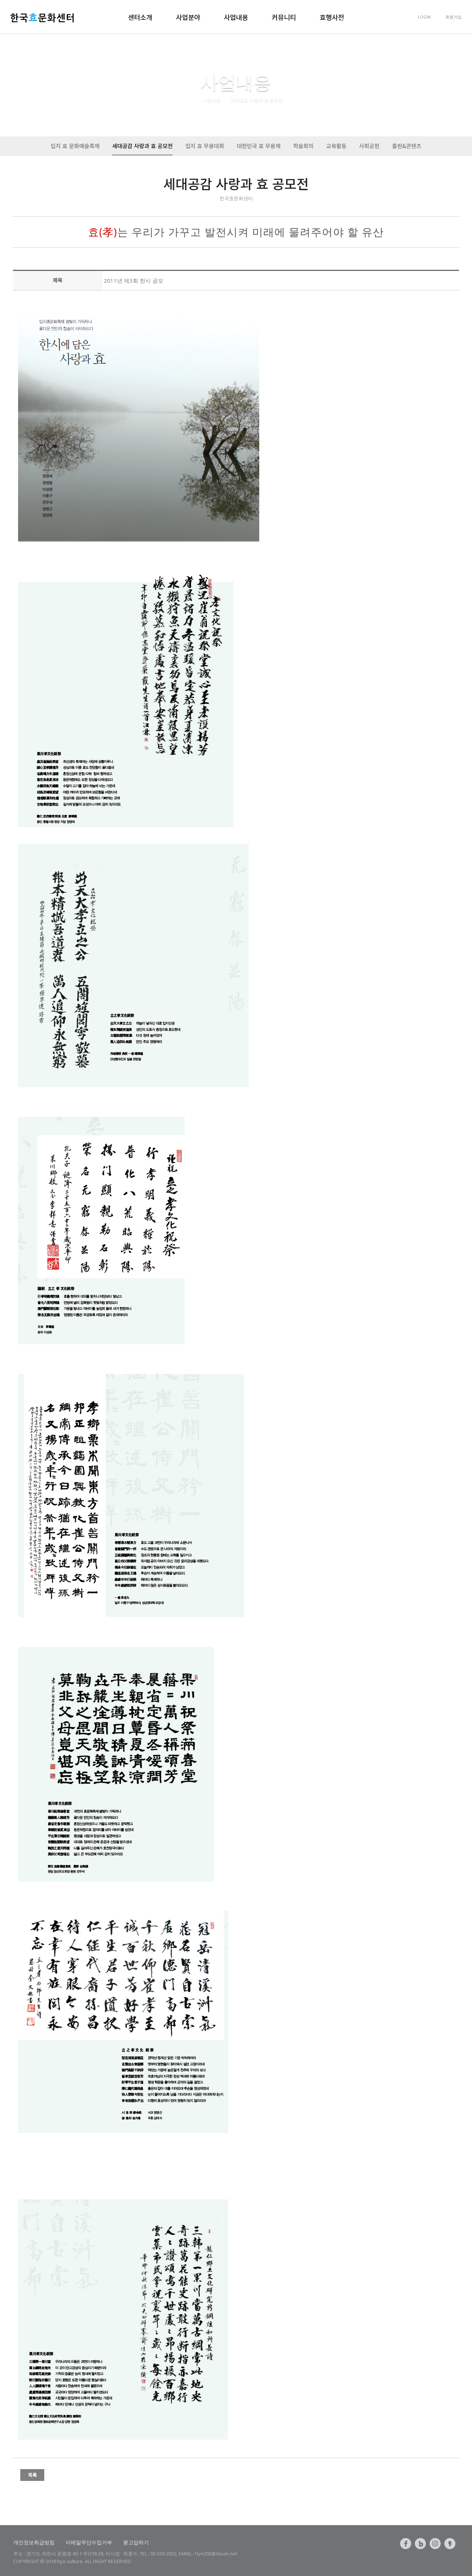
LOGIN (424, 17)
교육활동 (336, 146)
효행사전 (332, 17)
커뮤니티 (284, 17)
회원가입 (453, 17)
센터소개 (140, 17)
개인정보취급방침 (34, 2542)
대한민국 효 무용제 (259, 146)
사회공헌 (369, 146)
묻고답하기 (136, 2542)
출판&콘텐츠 (406, 146)
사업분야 (188, 17)
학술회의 (303, 146)
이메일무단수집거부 (89, 2542)
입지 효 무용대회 (204, 146)
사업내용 (236, 17)
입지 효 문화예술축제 (75, 146)
